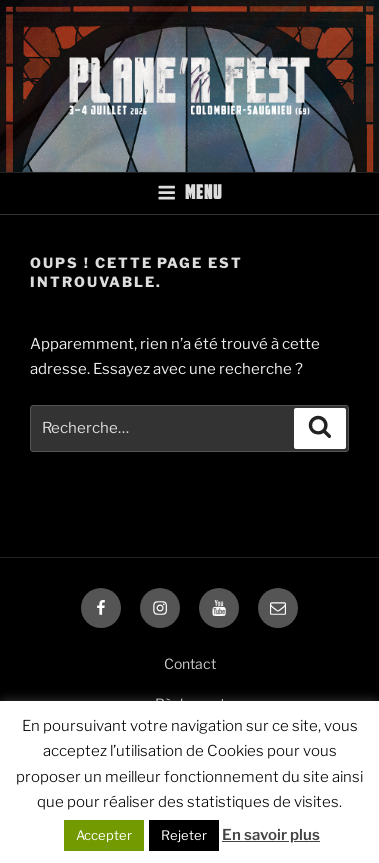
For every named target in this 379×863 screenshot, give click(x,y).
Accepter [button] (104, 835)
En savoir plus (271, 835)
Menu (190, 192)
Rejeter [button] (184, 835)
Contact (190, 663)
